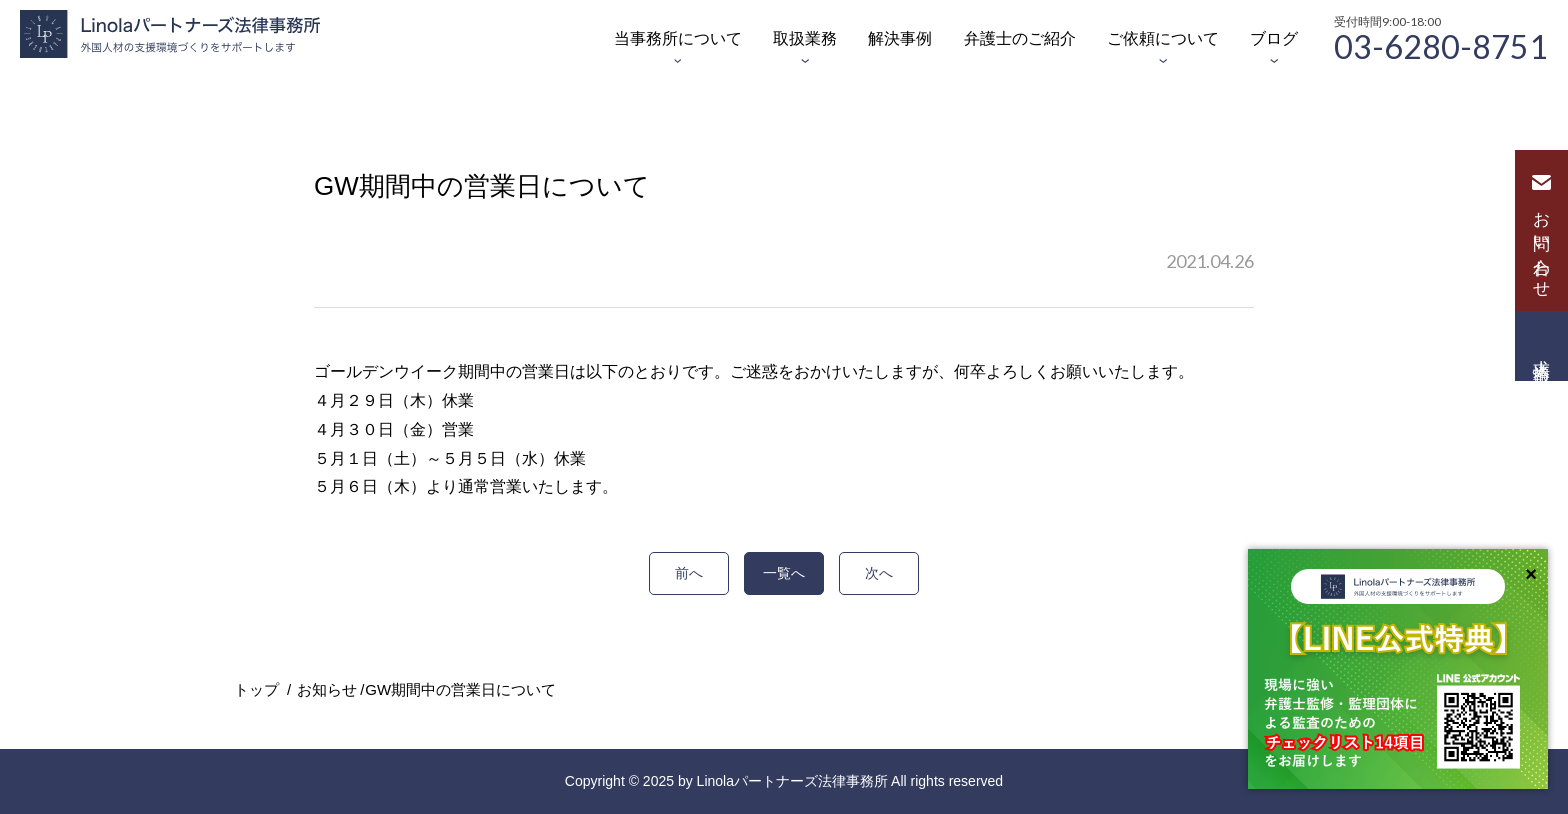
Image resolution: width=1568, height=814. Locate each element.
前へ (689, 573)
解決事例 (900, 38)
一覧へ (784, 573)
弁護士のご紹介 (1020, 38)
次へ (879, 573)
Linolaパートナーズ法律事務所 (792, 781)
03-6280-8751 (1441, 45)
